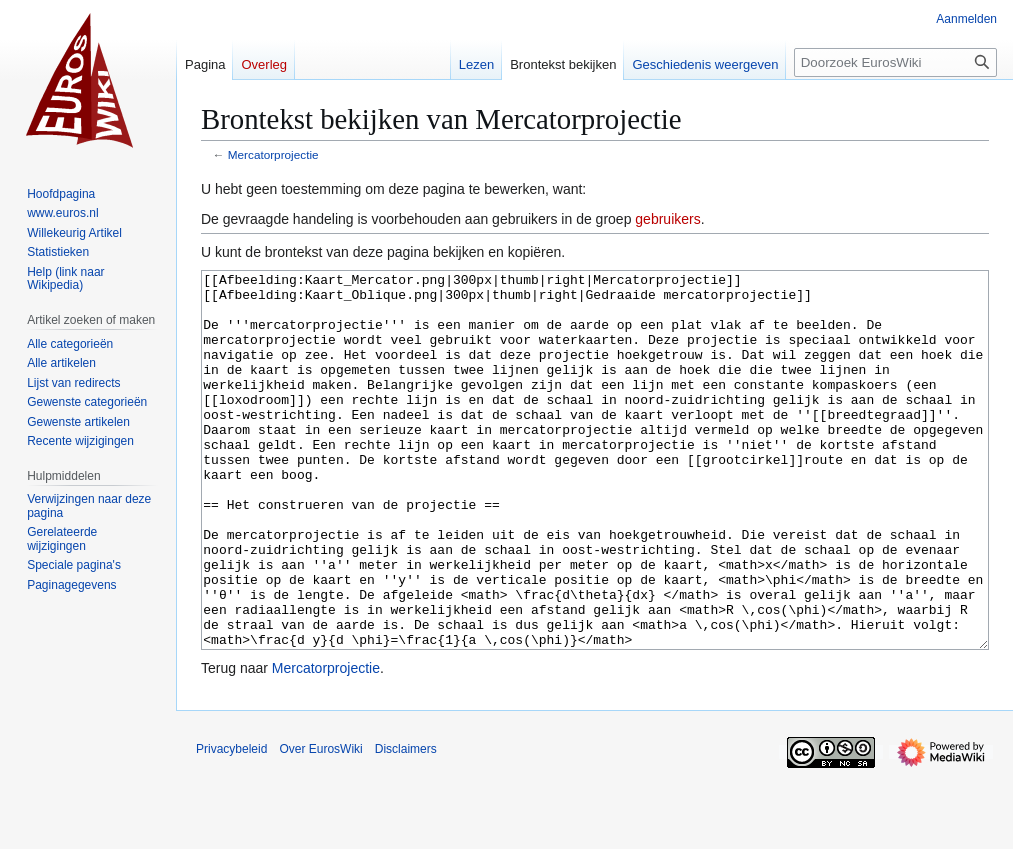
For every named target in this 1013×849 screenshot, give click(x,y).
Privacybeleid (231, 824)
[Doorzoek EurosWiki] (895, 62)
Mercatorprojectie (273, 154)
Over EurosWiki (320, 824)
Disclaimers (406, 824)
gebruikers (667, 219)
